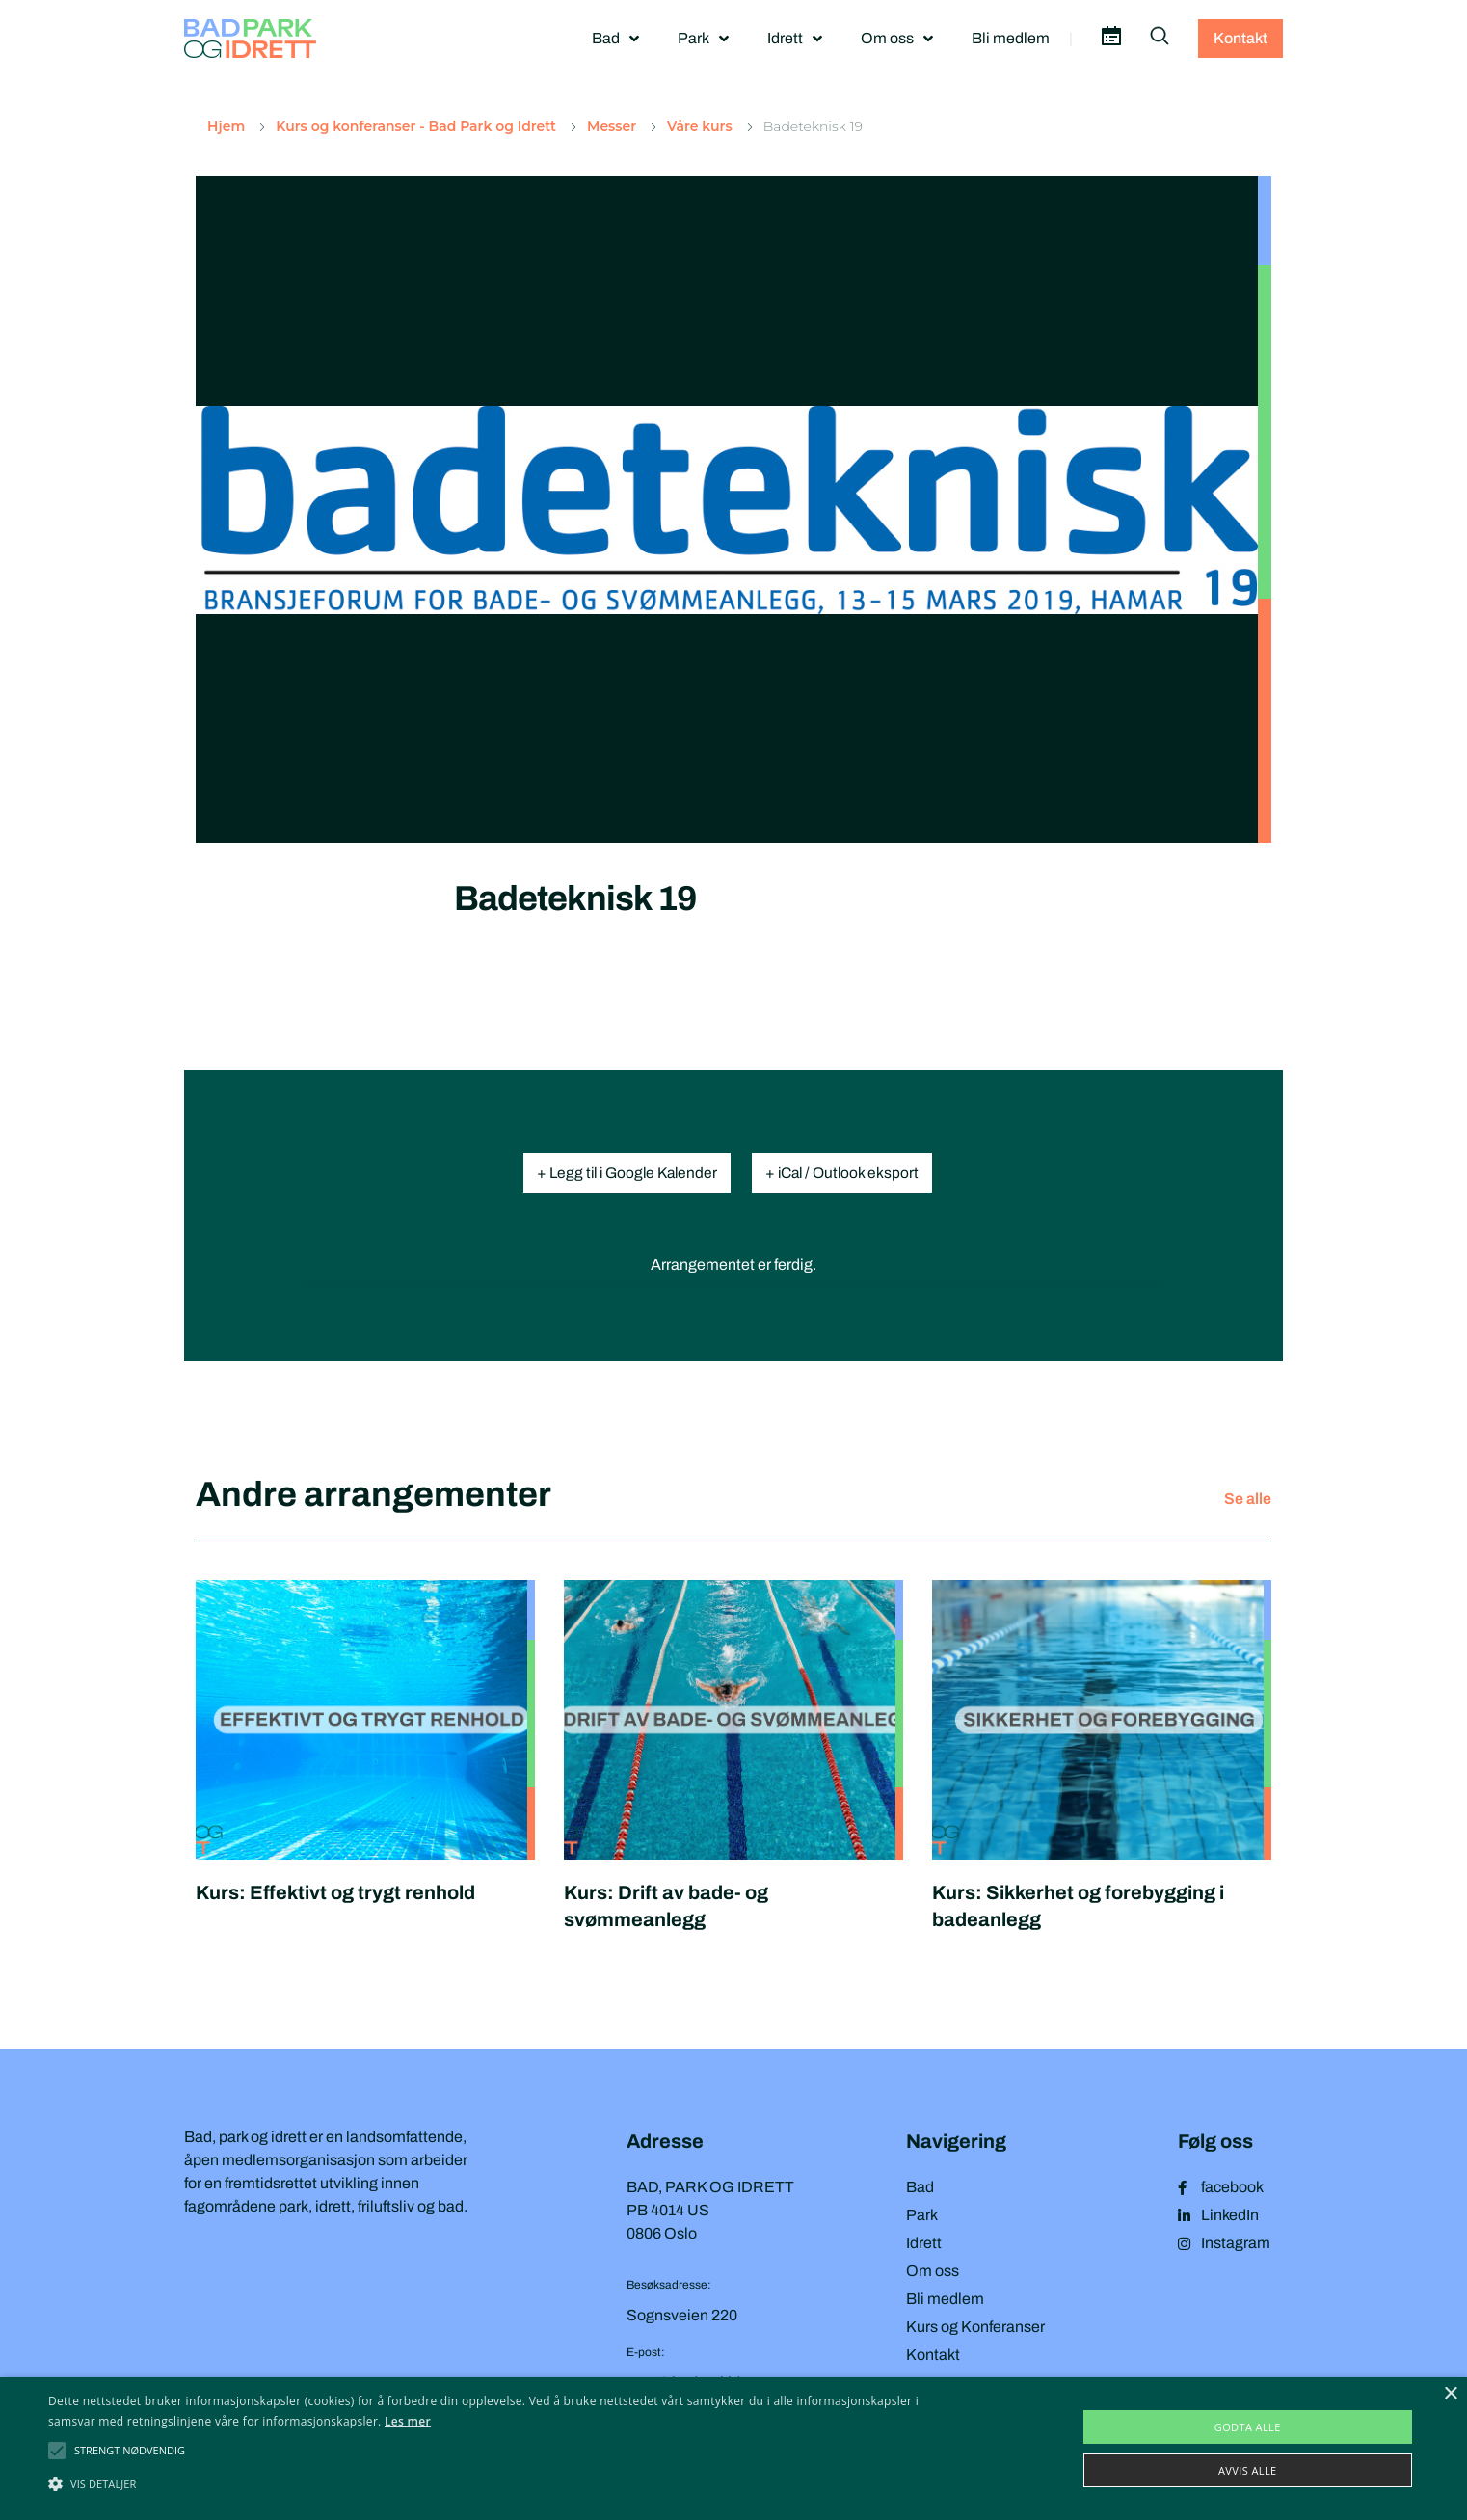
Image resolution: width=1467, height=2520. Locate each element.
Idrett (794, 38)
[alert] (733, 2448)
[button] (129, 2450)
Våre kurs (700, 127)
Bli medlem (1011, 38)
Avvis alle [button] (1247, 2470)
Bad (615, 38)
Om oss (897, 38)
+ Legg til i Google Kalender (622, 1173)
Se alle (1247, 1498)
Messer (611, 127)
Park (703, 38)
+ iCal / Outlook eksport (848, 1173)
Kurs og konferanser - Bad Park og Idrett (416, 127)
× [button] (1450, 2394)
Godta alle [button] (1247, 2427)
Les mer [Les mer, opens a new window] (408, 2421)
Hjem (226, 127)
